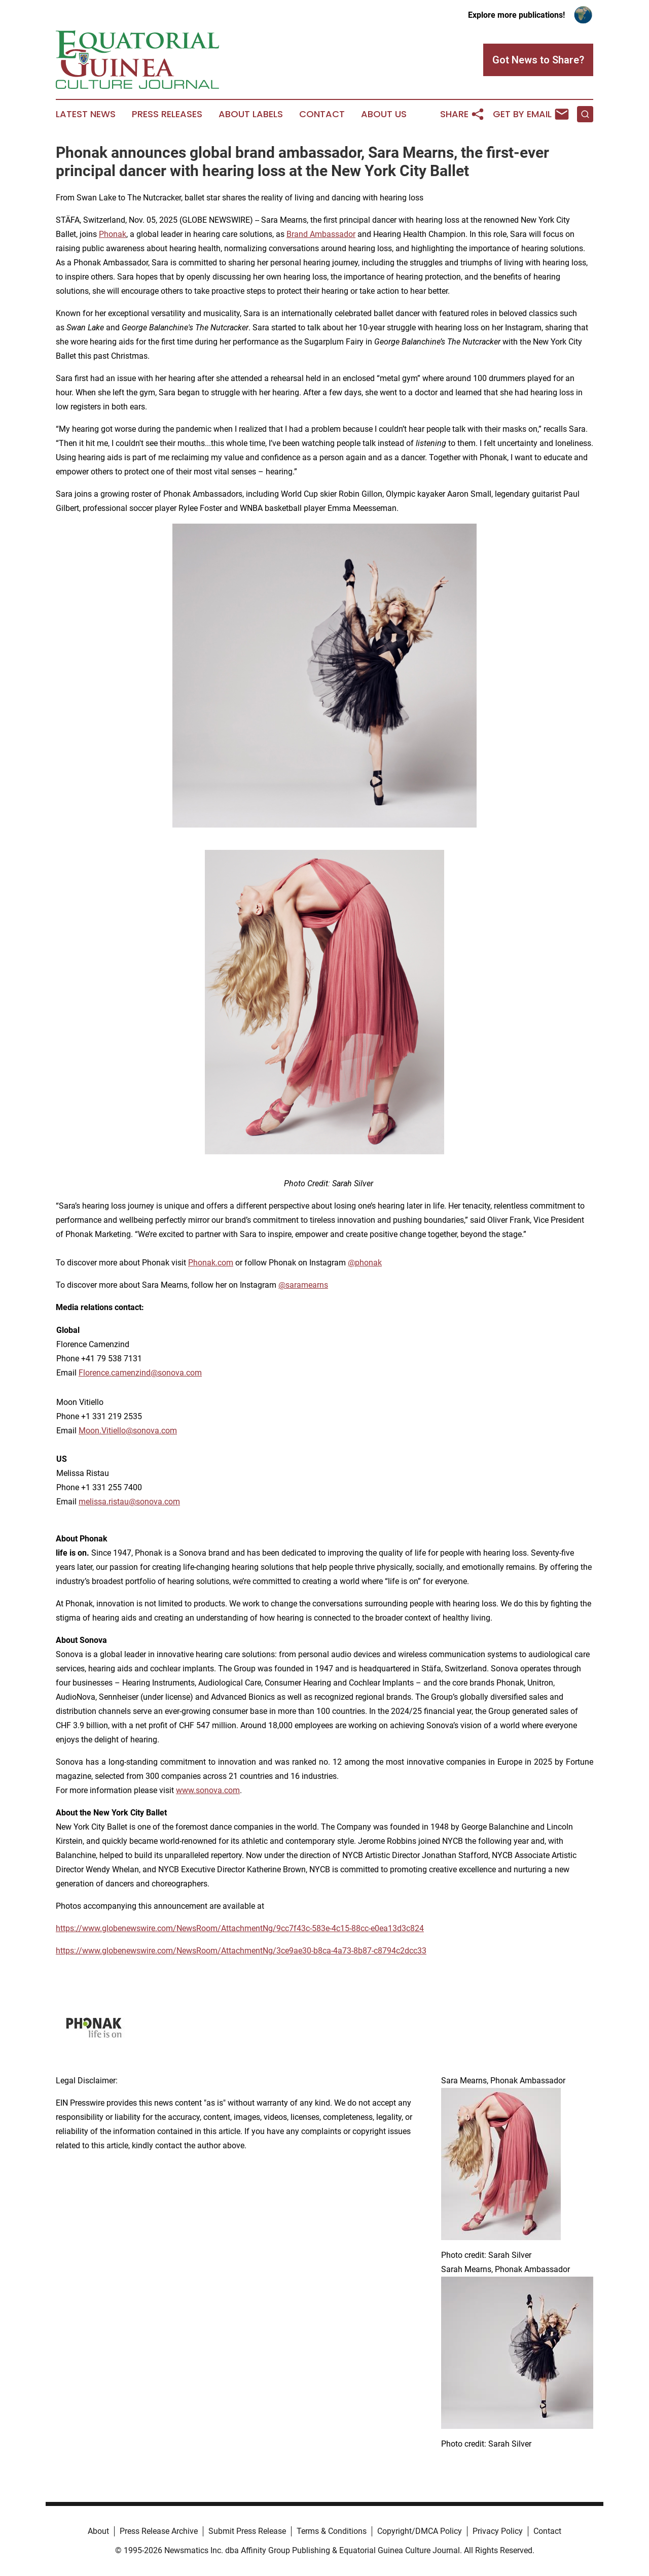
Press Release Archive (159, 2531)
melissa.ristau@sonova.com (129, 1501)
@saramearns (303, 1285)
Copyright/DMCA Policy (419, 2531)
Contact (322, 114)
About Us (384, 114)
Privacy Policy (498, 2531)
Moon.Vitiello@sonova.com (128, 1430)
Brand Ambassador (320, 234)
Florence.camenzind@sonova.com (140, 1373)
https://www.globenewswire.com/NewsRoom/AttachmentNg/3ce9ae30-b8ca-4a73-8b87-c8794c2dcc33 (241, 1950)
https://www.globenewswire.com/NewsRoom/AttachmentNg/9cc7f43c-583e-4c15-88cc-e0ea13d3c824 (240, 1928)
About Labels (251, 114)
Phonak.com (210, 1262)
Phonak (112, 234)
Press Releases (167, 114)
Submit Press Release (247, 2531)
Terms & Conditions (332, 2531)
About (98, 2531)
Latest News (86, 114)
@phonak (365, 1262)
